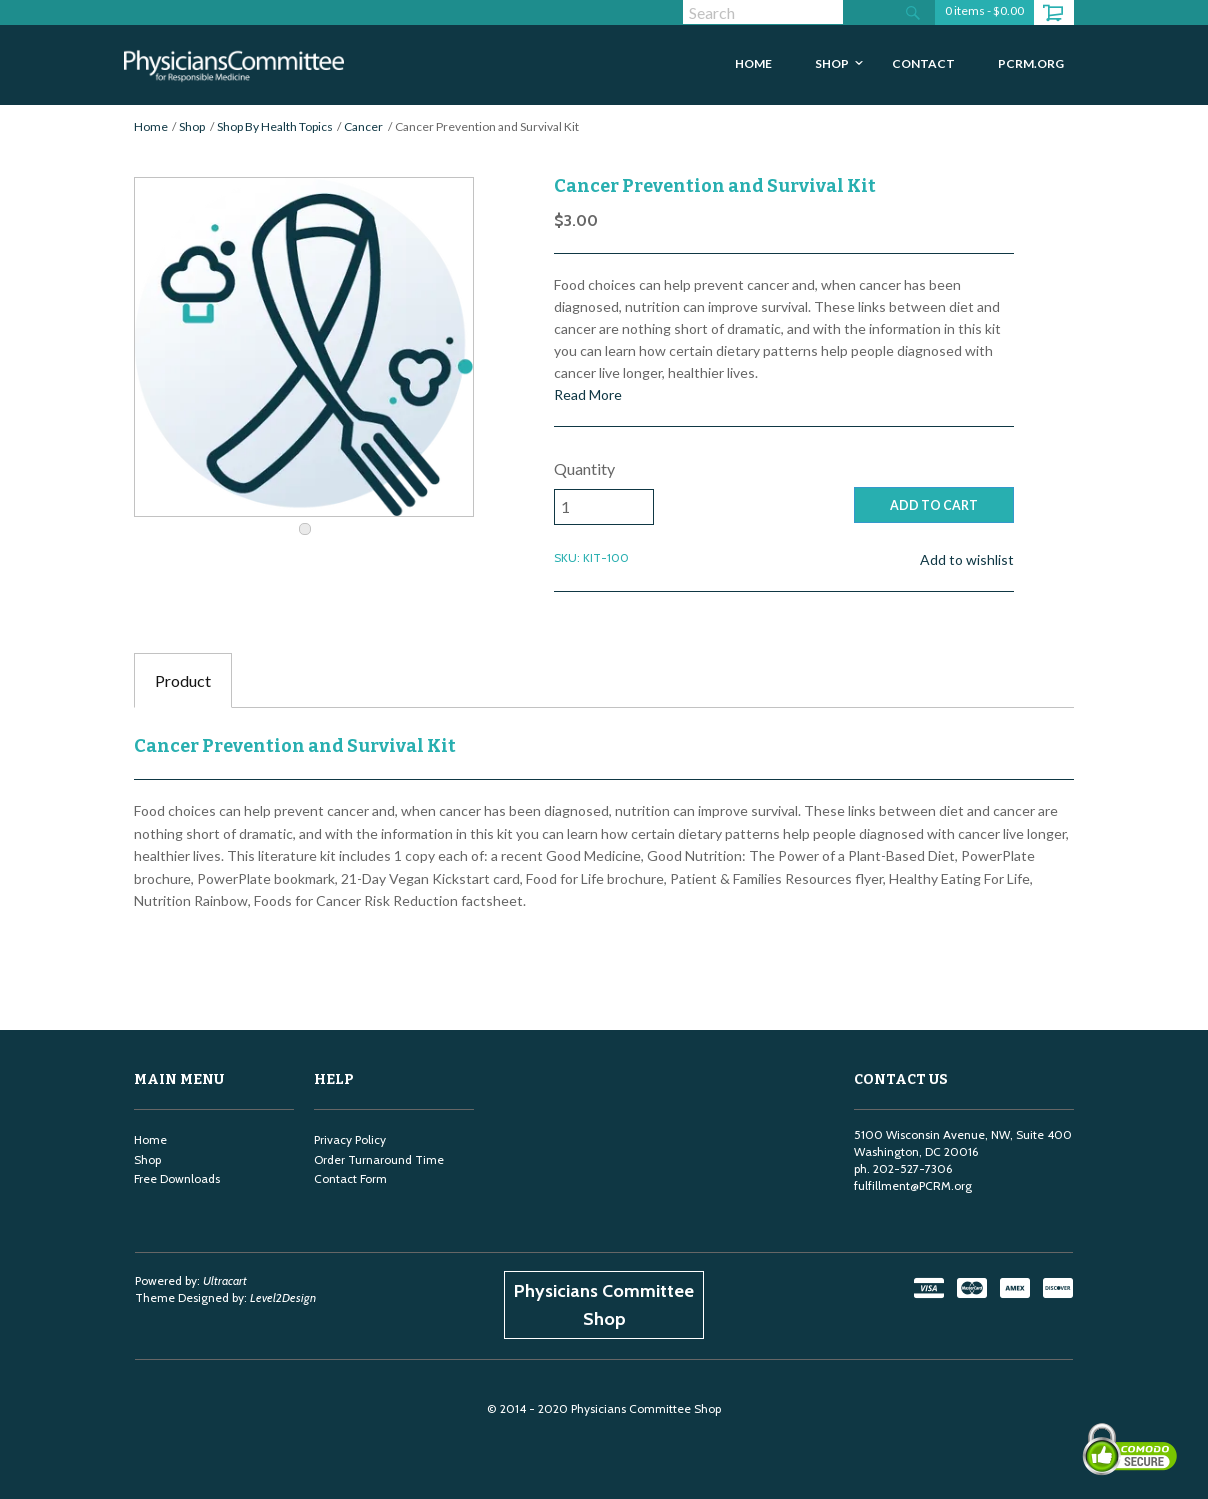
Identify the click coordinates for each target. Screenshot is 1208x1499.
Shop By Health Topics (275, 126)
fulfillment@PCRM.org (913, 1185)
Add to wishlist (967, 559)
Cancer (363, 126)
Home (151, 126)
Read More (588, 394)
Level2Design (283, 1297)
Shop (192, 126)
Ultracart (225, 1280)
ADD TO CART (934, 505)
